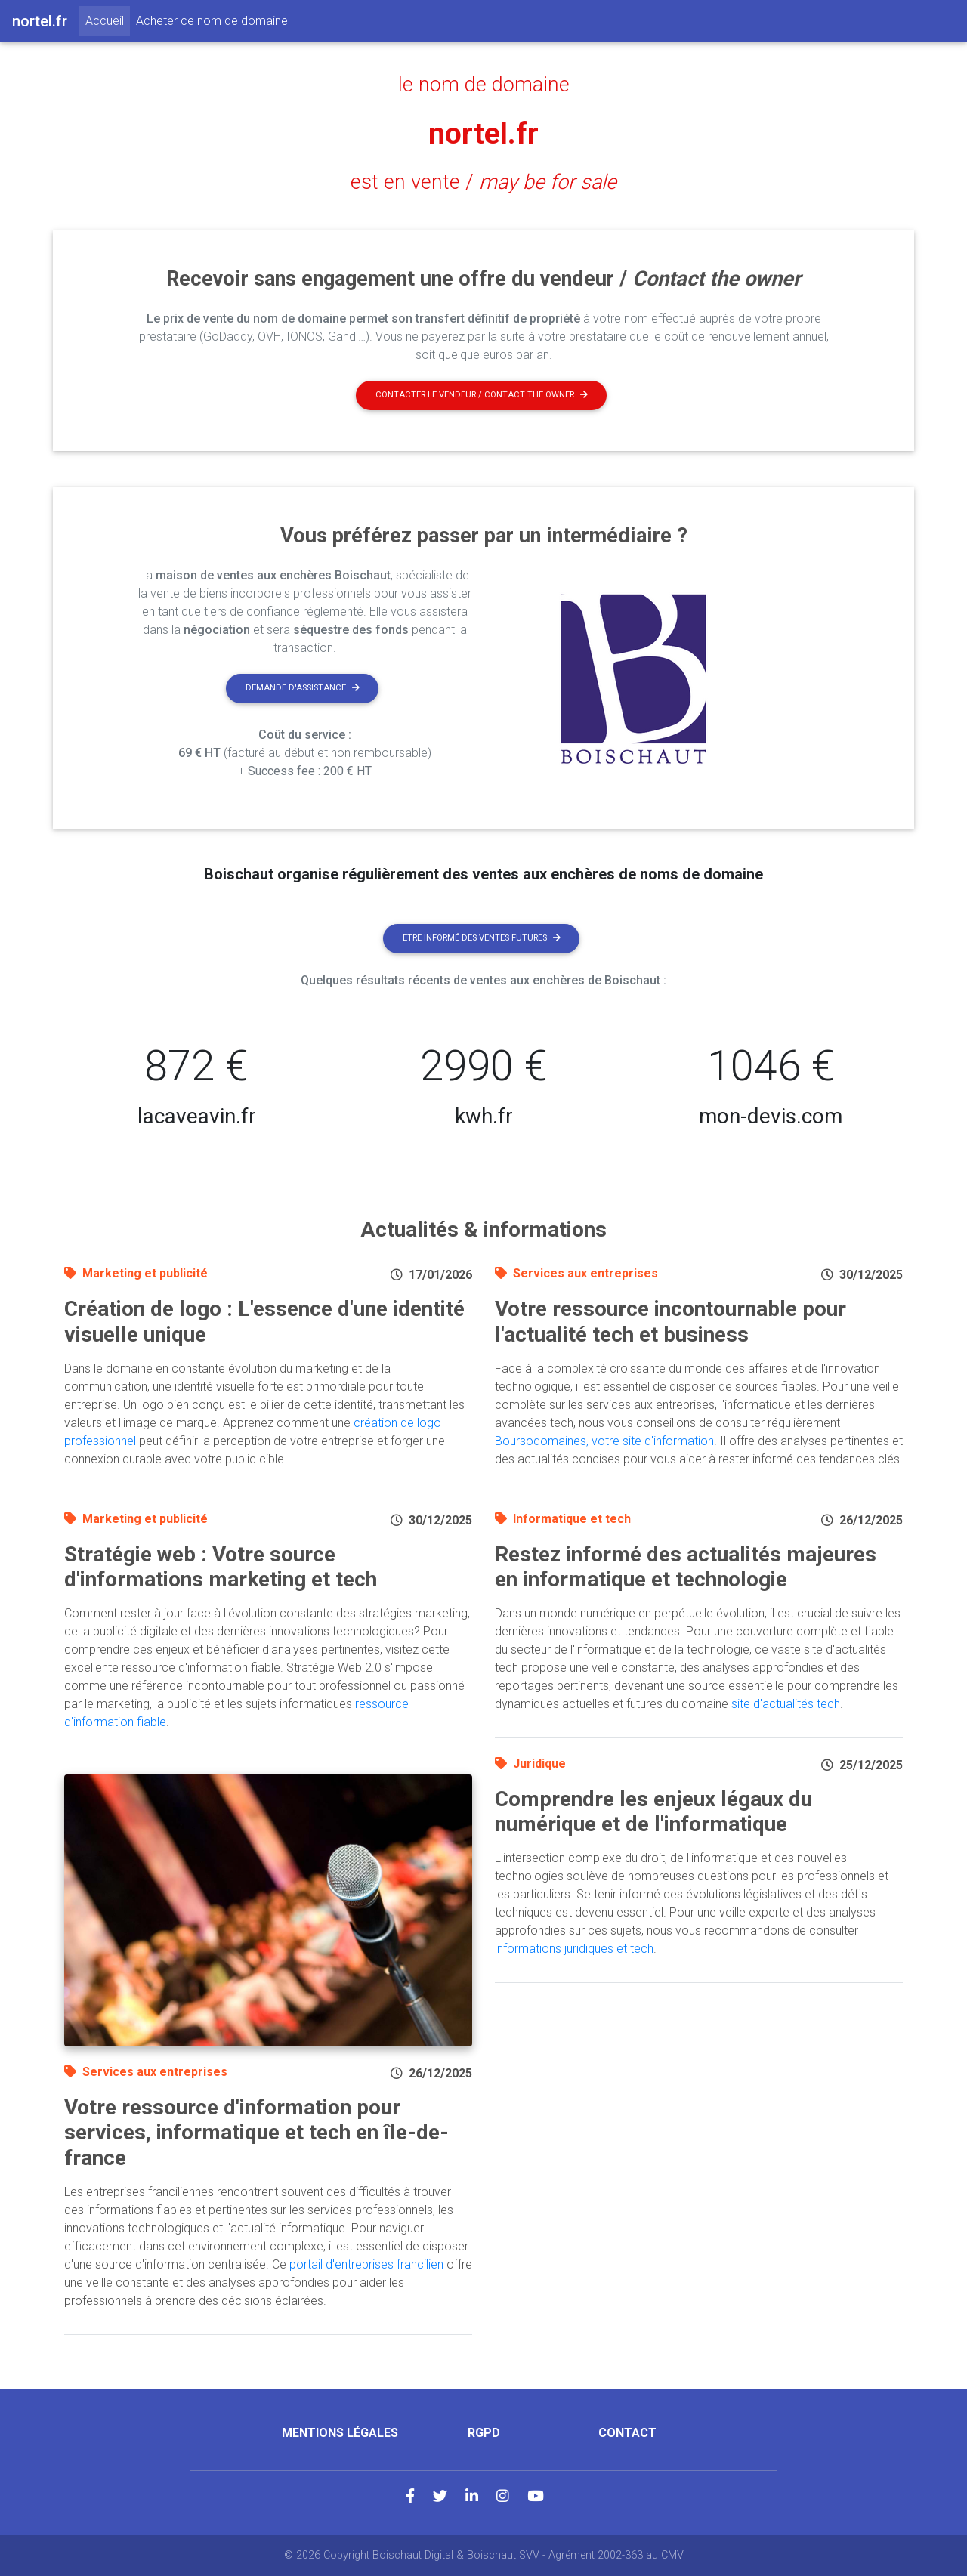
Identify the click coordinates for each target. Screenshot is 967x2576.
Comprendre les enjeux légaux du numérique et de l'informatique (653, 1812)
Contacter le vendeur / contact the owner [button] (481, 395)
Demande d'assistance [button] (303, 688)
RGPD (484, 2433)
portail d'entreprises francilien (366, 2264)
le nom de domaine (484, 85)
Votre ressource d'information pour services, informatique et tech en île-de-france (256, 2132)
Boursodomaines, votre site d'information (604, 1441)
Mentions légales (340, 2433)
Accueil (107, 19)
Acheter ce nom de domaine (212, 21)
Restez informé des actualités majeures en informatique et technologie (685, 1567)
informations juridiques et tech (574, 1948)
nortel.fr (483, 133)
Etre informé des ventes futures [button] (482, 938)
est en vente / (483, 182)
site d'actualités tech (785, 1704)
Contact (627, 2433)
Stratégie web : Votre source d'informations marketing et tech (220, 1567)
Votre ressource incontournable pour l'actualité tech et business (670, 1321)
